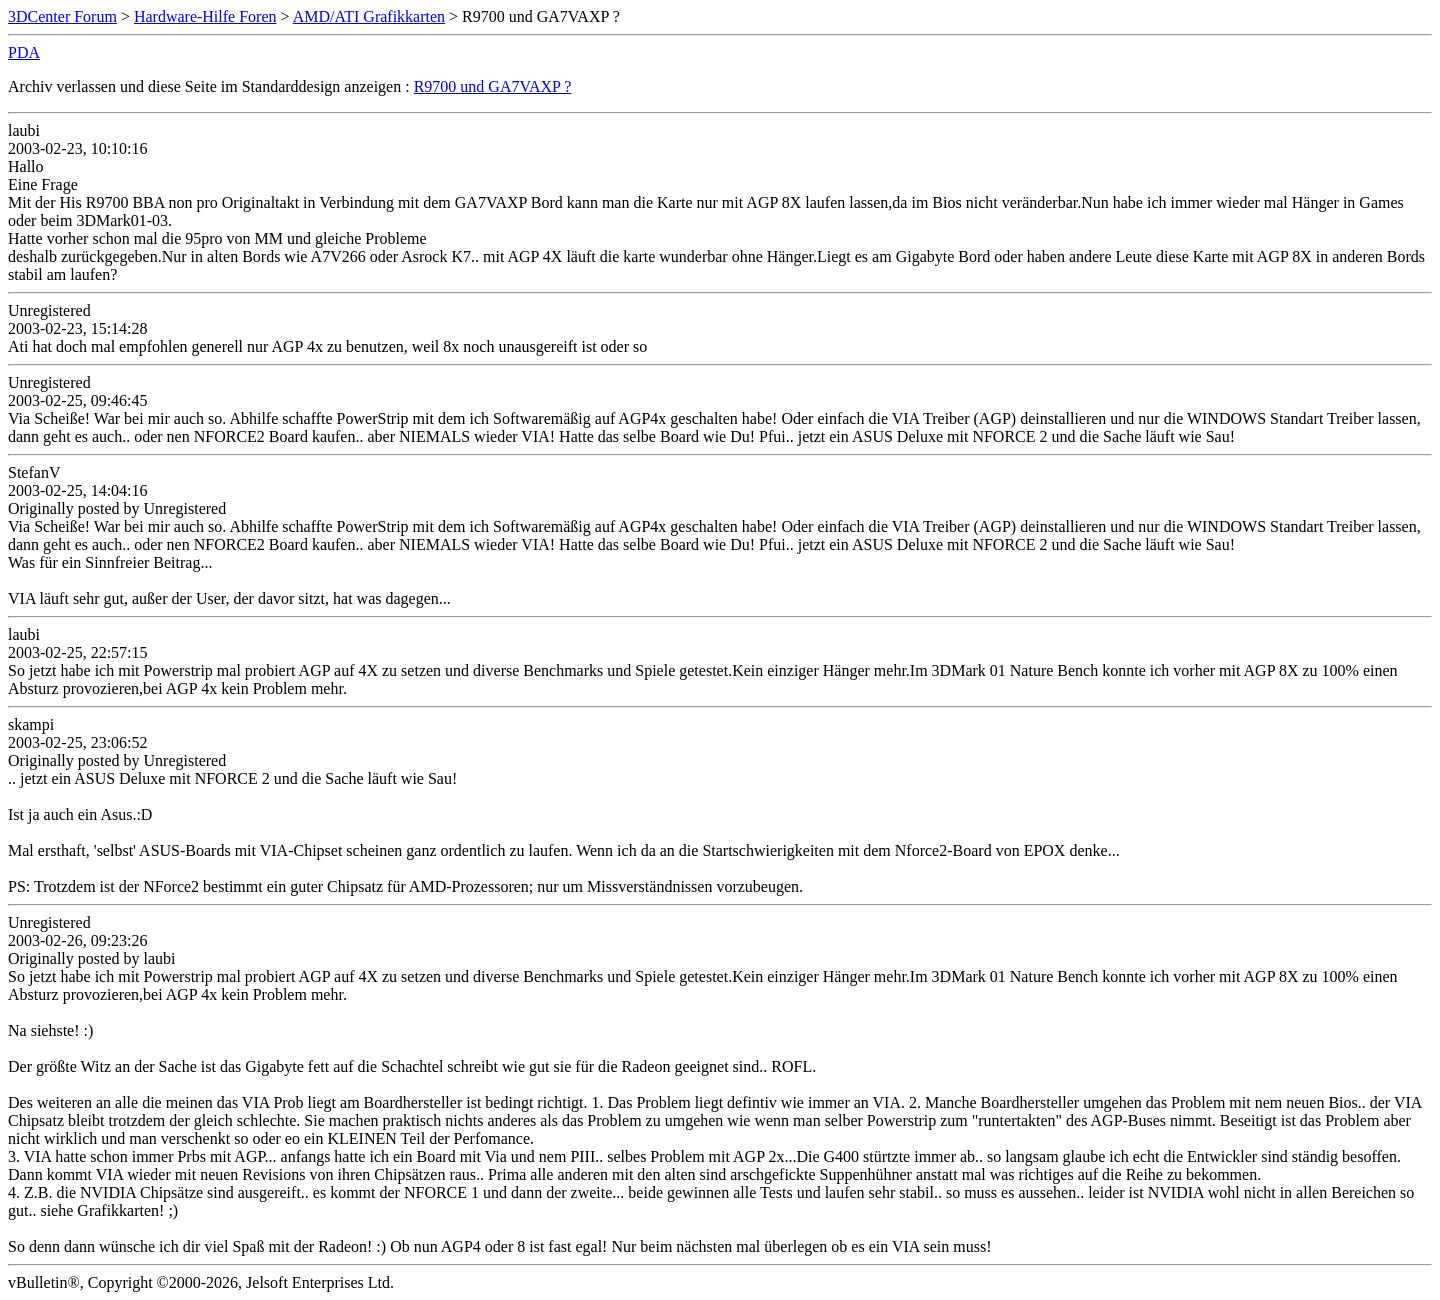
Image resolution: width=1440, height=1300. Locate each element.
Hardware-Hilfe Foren (205, 16)
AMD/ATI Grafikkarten (369, 16)
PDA (24, 52)
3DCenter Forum (62, 16)
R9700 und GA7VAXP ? (493, 86)
